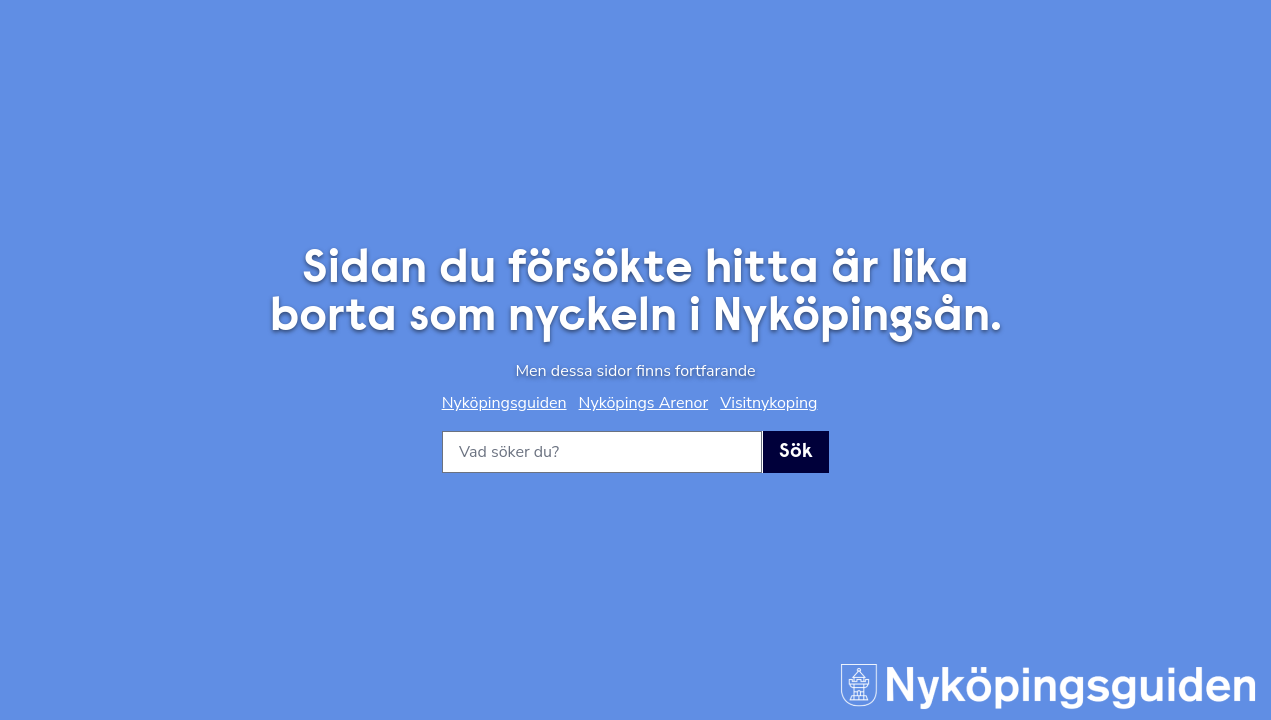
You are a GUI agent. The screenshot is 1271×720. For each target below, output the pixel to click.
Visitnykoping (768, 403)
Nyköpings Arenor (644, 403)
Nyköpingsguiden (504, 403)
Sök (796, 452)
